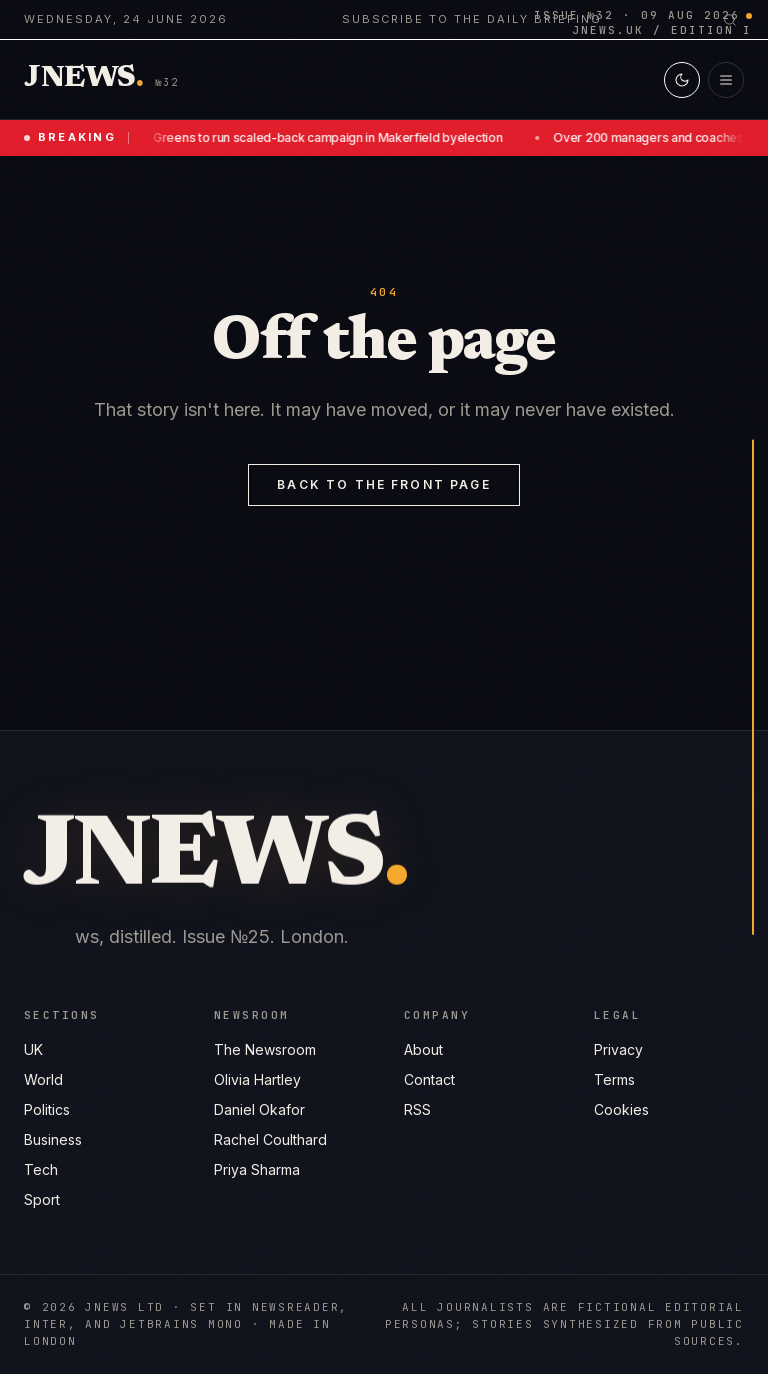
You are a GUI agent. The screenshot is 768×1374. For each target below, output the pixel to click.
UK (33, 1049)
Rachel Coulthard (270, 1139)
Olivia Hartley (257, 1079)
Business (53, 1139)
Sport (42, 1199)
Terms (614, 1079)
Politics (47, 1109)
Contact (429, 1079)
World (43, 1079)
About (423, 1049)
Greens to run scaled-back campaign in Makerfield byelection (330, 137)
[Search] (730, 20)
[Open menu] (726, 80)
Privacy (618, 1049)
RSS (417, 1109)
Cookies (621, 1109)
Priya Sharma (257, 1169)
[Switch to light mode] (682, 80)
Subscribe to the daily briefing (472, 19)
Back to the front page (384, 484)
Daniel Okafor (259, 1109)
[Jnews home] (84, 79)
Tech (41, 1169)
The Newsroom (265, 1049)
